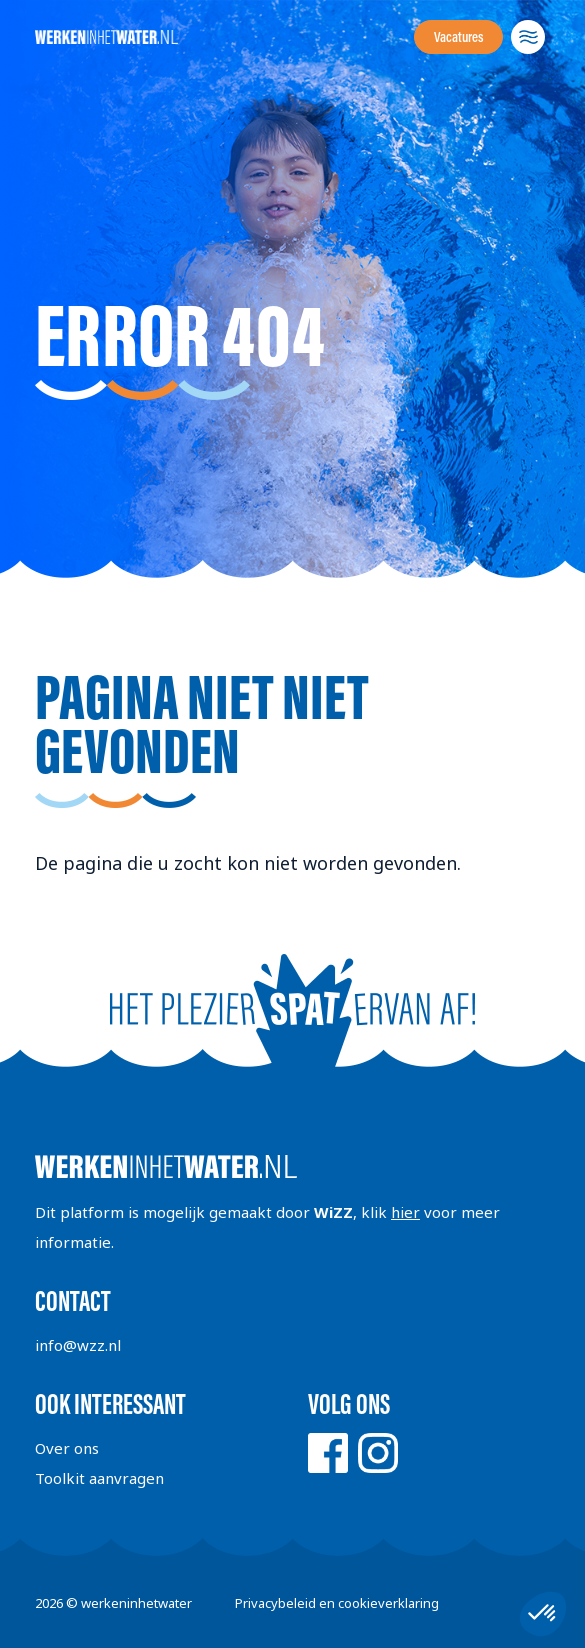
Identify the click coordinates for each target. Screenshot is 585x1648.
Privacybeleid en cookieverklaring (337, 1603)
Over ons (67, 1448)
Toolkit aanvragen (99, 1478)
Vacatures (458, 37)
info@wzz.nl (78, 1345)
